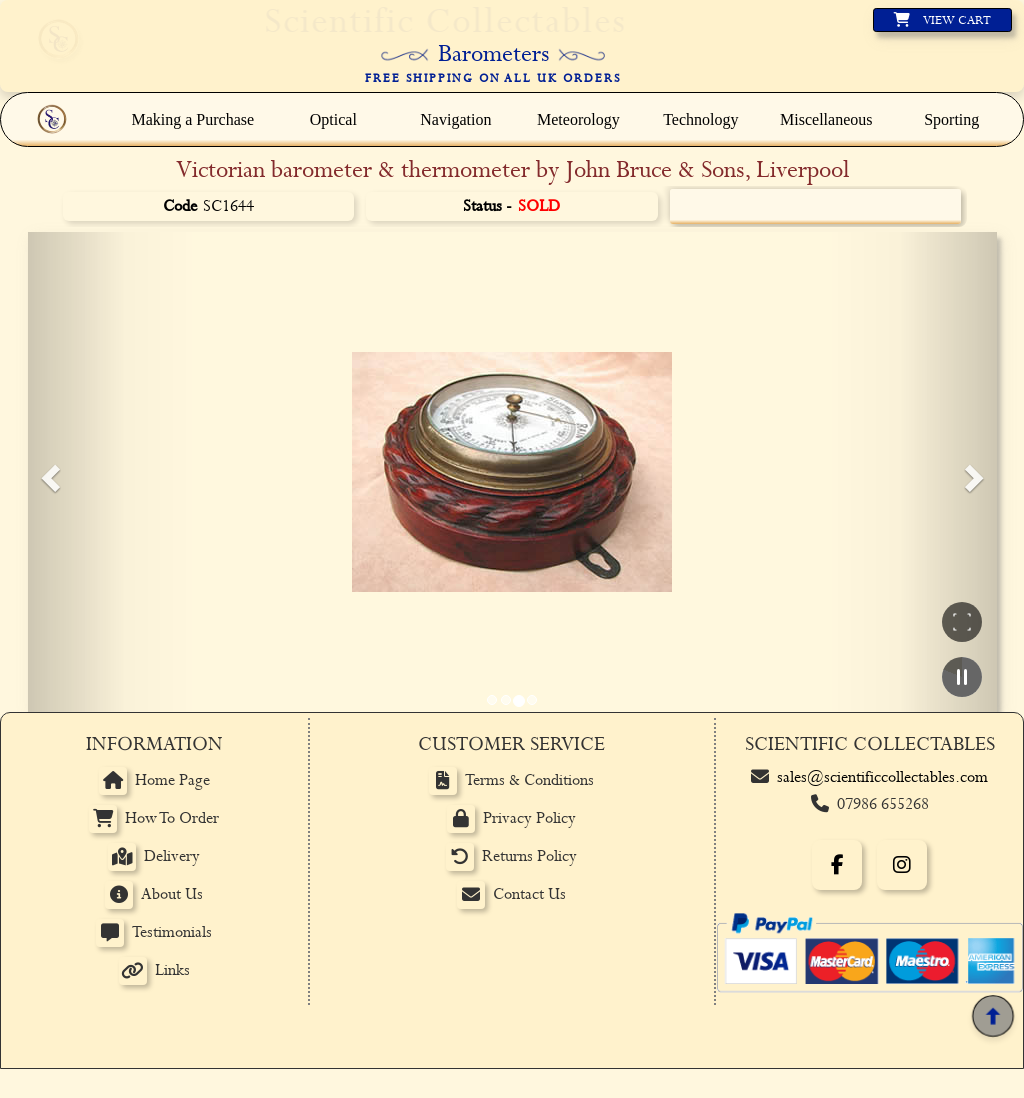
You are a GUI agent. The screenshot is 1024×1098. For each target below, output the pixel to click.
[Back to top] (992, 1015)
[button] (48, 472)
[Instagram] (902, 865)
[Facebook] (837, 865)
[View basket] (942, 20)
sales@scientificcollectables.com (882, 777)
